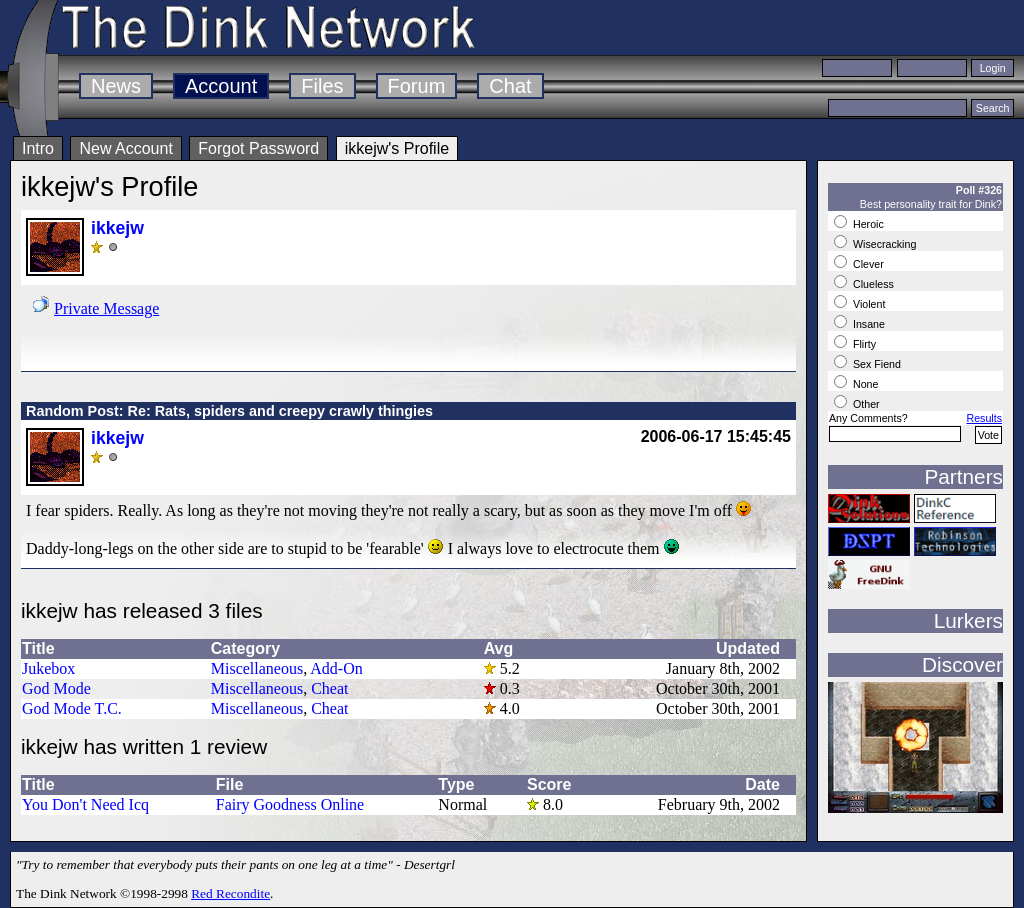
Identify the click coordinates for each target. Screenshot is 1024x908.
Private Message (106, 308)
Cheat (329, 688)
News (116, 86)
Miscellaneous (257, 668)
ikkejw (117, 228)
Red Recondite (230, 893)
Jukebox (48, 668)
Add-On (336, 668)
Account (221, 86)
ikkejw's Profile (397, 148)
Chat (510, 86)
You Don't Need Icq (85, 804)
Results (984, 418)
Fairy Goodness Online (290, 804)
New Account (125, 148)
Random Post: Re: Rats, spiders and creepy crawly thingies (229, 411)
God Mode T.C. (72, 708)
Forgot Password (258, 148)
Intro (38, 148)
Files (322, 86)
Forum (417, 86)
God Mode (56, 688)
